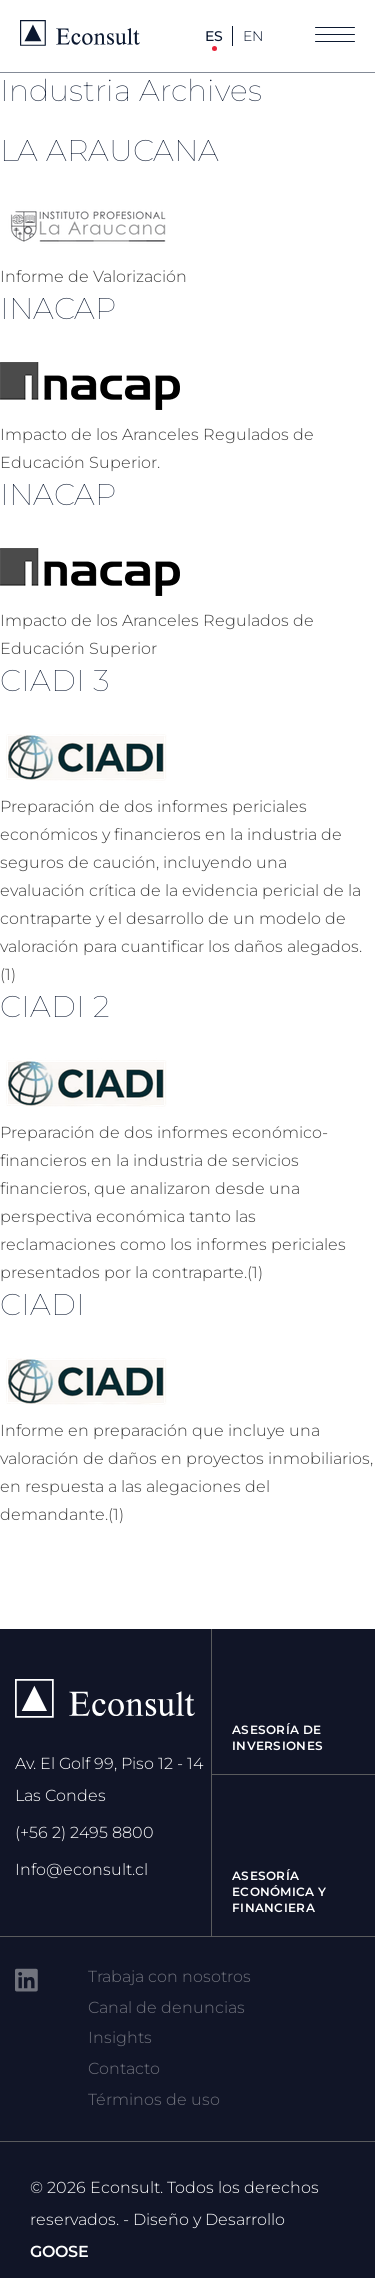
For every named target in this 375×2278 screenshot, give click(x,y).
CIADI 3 (54, 680)
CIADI (42, 1304)
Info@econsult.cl (81, 1869)
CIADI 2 (55, 1006)
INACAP (58, 308)
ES (214, 36)
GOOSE (59, 2251)
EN (253, 36)
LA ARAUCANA (109, 150)
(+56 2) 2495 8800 (84, 1832)
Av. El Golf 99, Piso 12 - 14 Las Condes (109, 1779)
